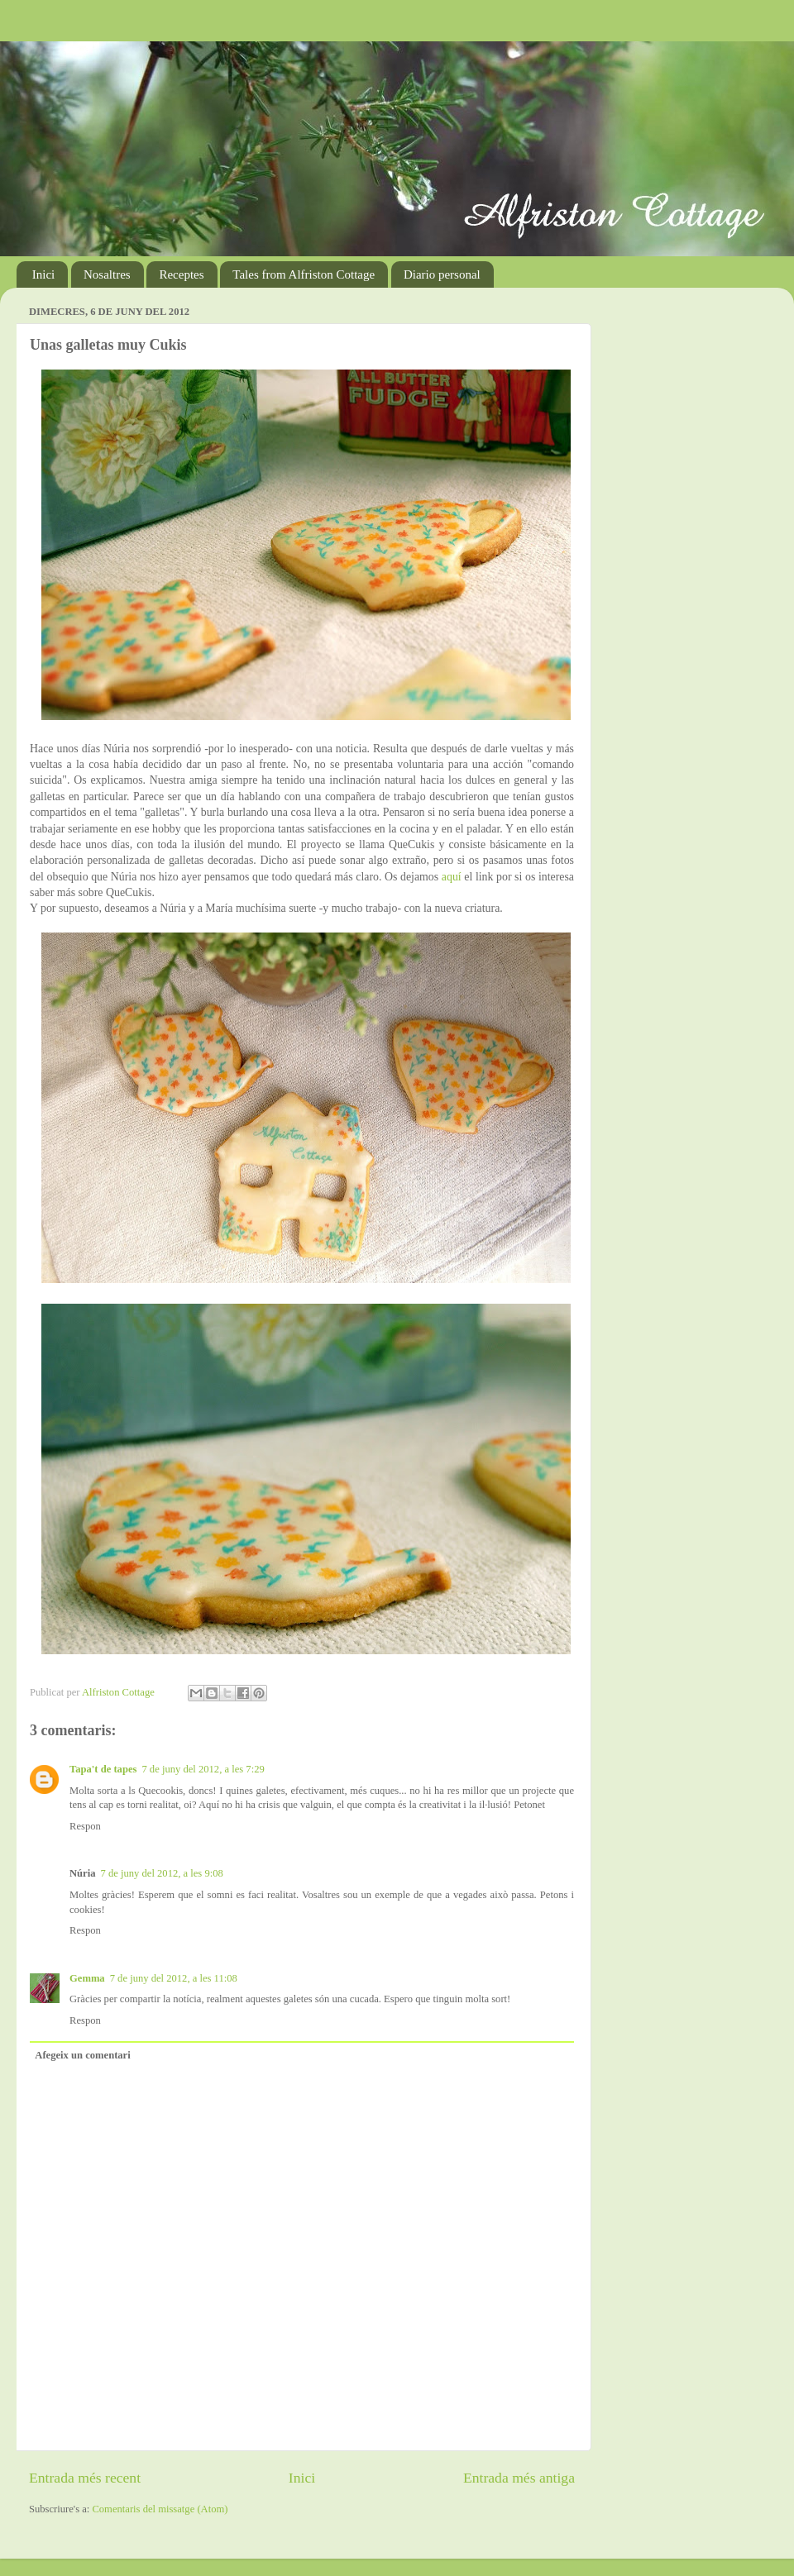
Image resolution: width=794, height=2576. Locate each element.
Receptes (181, 274)
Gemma (87, 1978)
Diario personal (442, 274)
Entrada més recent (85, 2477)
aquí (452, 877)
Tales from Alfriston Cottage (303, 274)
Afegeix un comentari (82, 2055)
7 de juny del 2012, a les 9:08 (161, 1873)
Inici (43, 274)
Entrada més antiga (519, 2477)
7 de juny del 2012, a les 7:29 (202, 1769)
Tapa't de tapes (102, 1769)
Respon (85, 1826)
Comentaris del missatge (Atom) (159, 2509)
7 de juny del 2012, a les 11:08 (173, 1978)
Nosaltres (107, 274)
